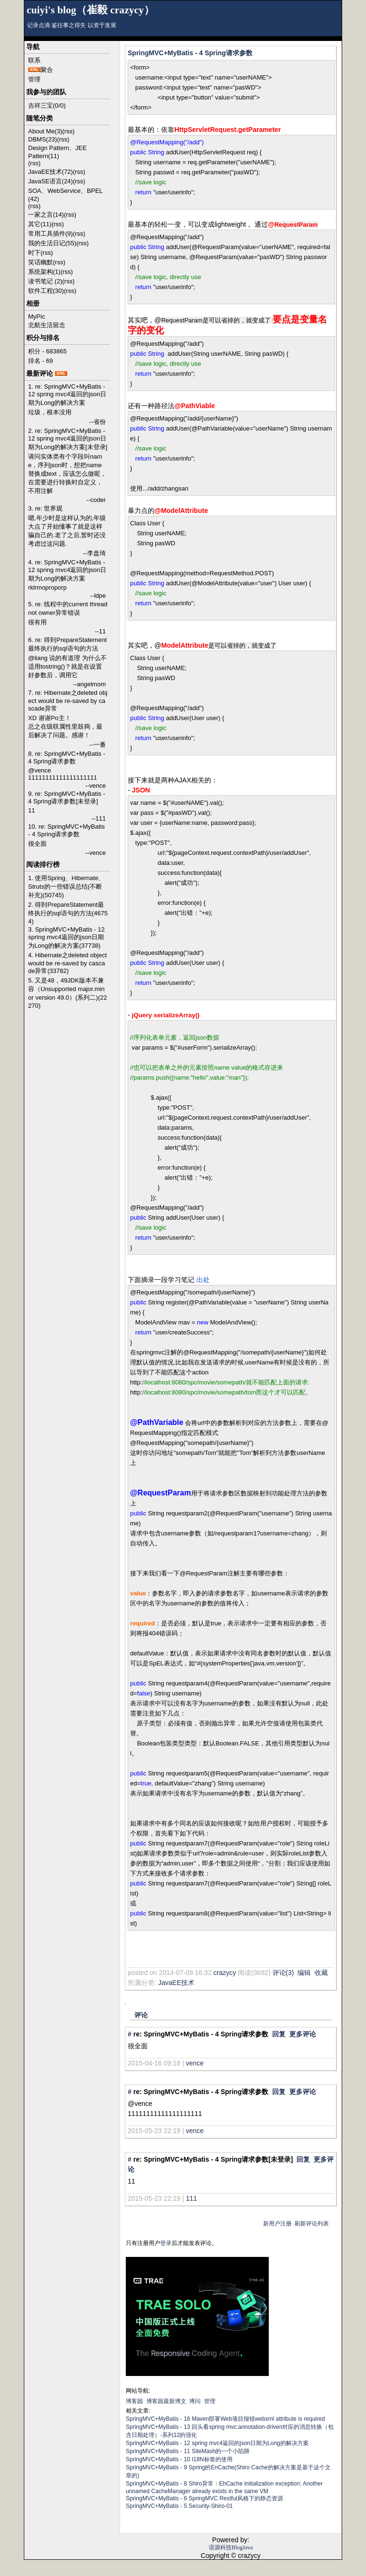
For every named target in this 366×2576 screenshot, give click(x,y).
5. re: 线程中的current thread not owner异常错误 (67, 608)
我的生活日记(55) (52, 243)
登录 (166, 2243)
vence (194, 2063)
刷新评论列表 (312, 2223)
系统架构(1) (44, 271)
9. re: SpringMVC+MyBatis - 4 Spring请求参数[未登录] (66, 797)
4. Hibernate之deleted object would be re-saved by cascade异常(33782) (67, 963)
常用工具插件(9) (50, 233)
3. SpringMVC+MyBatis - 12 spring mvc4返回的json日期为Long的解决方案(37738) (66, 937)
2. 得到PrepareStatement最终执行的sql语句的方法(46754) (68, 913)
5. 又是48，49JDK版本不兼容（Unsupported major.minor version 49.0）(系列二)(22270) (67, 993)
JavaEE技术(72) (50, 171)
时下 (34, 252)
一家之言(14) (46, 214)
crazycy (225, 1972)
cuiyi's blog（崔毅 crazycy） (90, 10)
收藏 (321, 1972)
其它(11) (39, 224)
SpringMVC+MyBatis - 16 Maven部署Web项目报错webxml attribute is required (225, 2419)
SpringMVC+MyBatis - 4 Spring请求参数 (190, 53)
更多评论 (302, 2034)
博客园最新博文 (166, 2401)
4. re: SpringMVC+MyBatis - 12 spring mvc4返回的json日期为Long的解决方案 (67, 570)
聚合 (47, 69)
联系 (34, 60)
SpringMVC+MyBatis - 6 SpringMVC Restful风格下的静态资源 (204, 2498)
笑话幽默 (40, 262)
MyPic (36, 316)
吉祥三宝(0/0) (47, 105)
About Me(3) (45, 131)
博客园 (134, 2401)
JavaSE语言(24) (50, 181)
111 (191, 2198)
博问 (195, 2401)
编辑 (304, 1972)
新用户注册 (277, 2223)
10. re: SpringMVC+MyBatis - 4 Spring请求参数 (66, 830)
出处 (203, 1279)
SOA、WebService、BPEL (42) (65, 194)
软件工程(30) (46, 290)
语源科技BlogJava (231, 2547)
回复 (278, 2034)
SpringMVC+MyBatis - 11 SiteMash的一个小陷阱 (188, 2451)
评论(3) (283, 1972)
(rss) (68, 131)
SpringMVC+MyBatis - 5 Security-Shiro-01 (179, 2506)
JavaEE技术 (176, 1982)
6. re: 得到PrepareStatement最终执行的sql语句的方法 (67, 644)
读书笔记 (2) (45, 281)
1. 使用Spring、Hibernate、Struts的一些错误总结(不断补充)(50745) (66, 886)
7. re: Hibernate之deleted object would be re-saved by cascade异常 (67, 700)
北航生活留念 (46, 325)
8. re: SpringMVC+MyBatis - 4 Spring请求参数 (66, 757)
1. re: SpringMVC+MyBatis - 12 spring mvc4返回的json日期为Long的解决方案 (67, 394)
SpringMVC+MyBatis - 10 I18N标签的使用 (179, 2459)
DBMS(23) (42, 139)
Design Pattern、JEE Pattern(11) (57, 152)
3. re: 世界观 (45, 508)
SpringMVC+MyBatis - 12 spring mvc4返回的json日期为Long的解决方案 (217, 2443)
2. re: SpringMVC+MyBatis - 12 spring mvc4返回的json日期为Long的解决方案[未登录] (67, 439)
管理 (34, 79)
